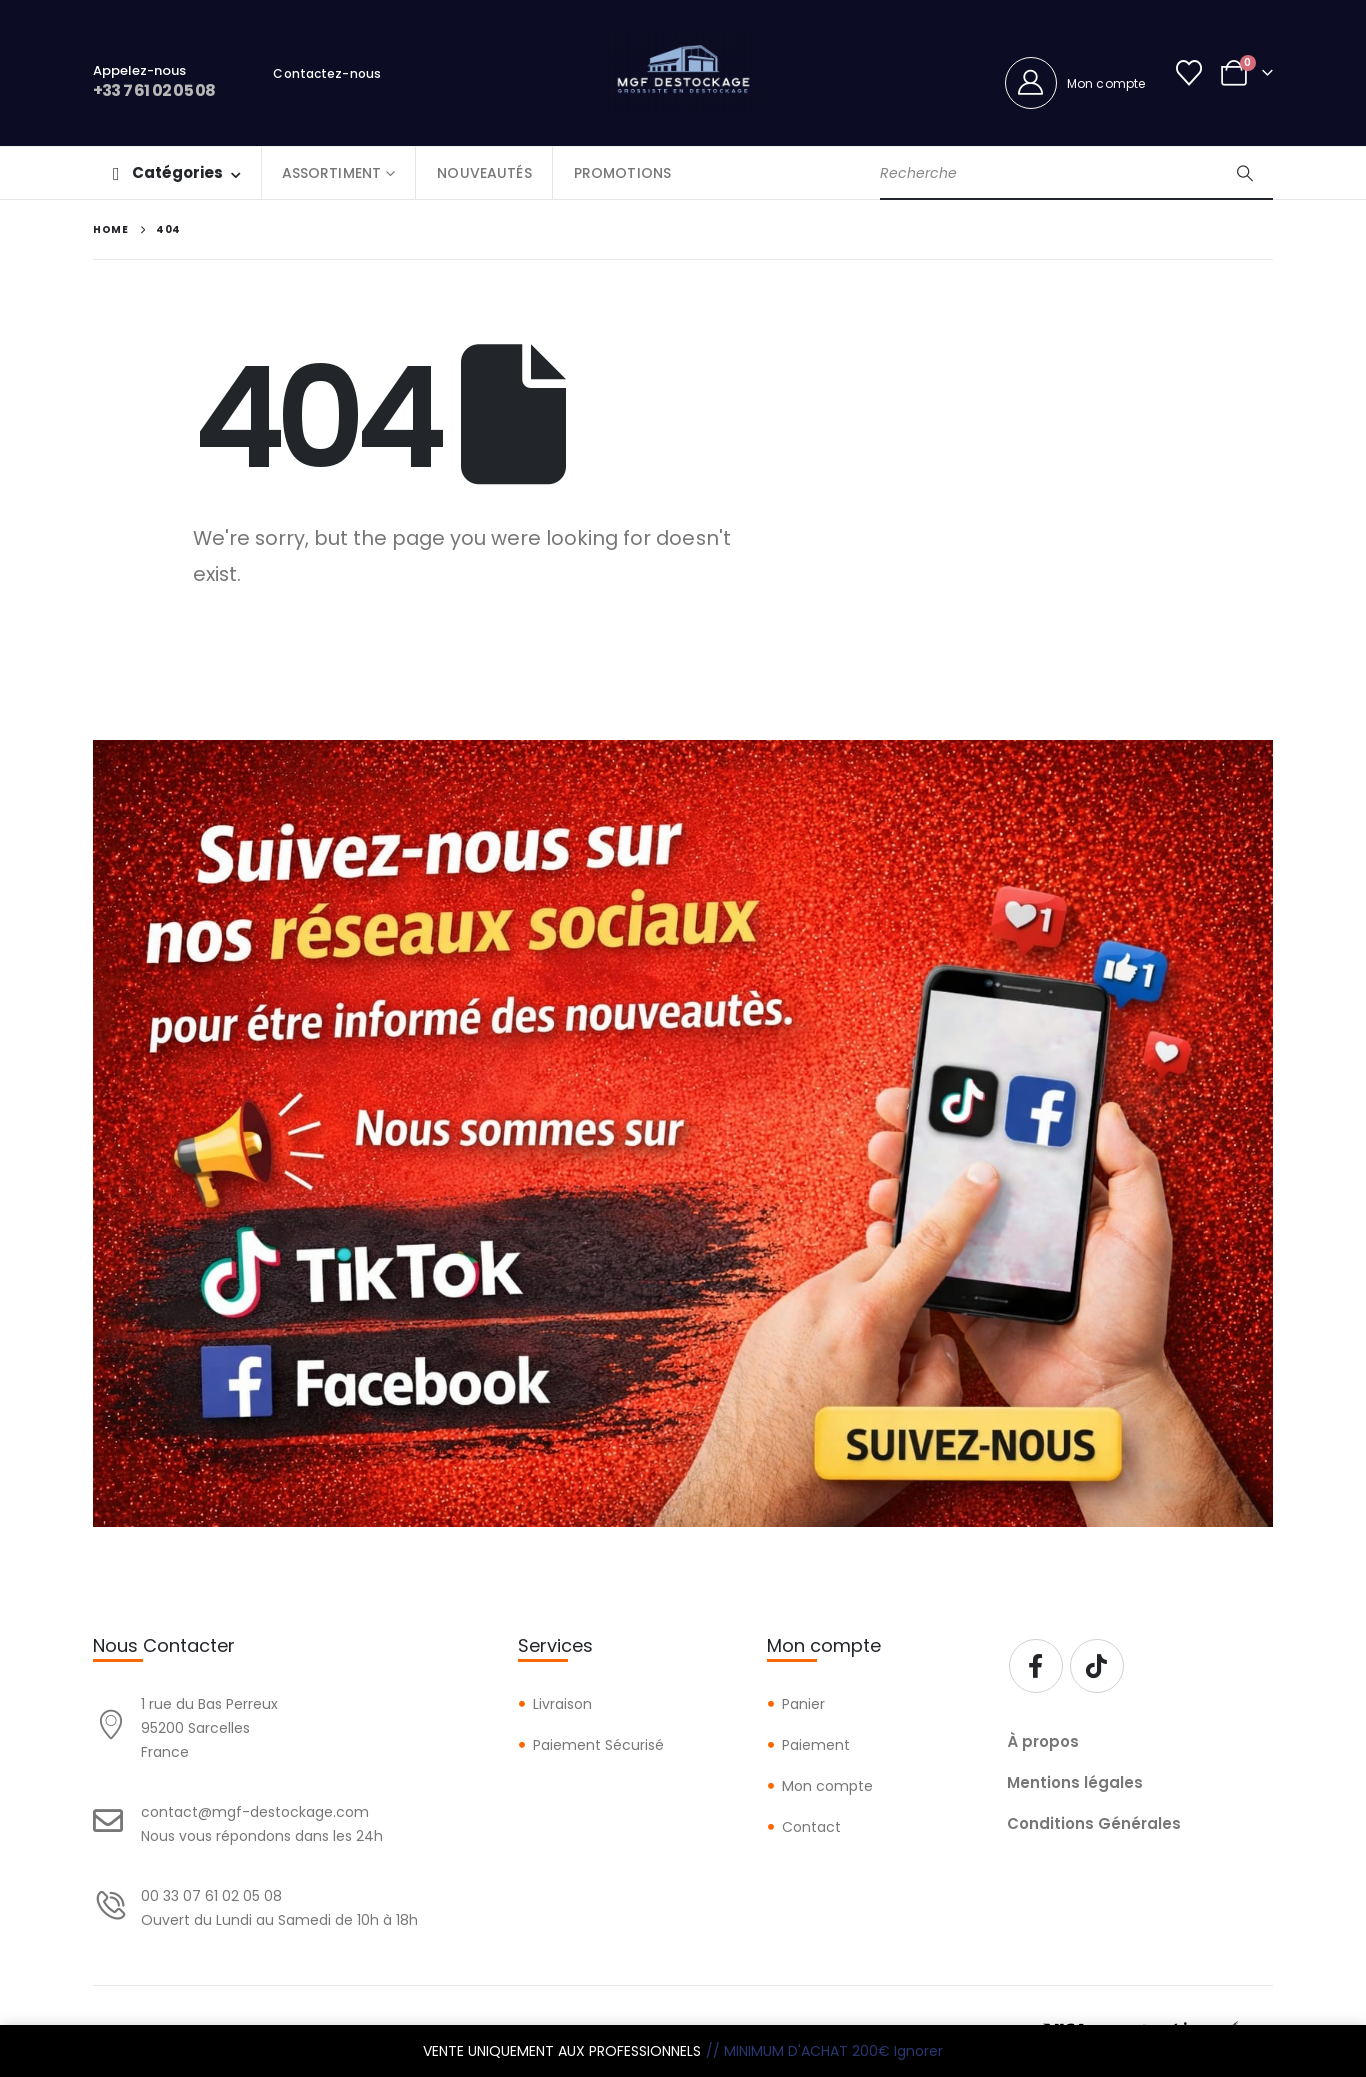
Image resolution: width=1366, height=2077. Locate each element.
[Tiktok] (1097, 1666)
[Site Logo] (683, 73)
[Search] (1245, 173)
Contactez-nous (327, 73)
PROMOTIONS (622, 173)
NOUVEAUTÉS (484, 173)
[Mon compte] (1075, 83)
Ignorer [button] (918, 2051)
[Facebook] (1036, 1666)
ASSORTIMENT (332, 173)
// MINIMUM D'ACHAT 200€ (798, 2051)
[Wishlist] (1189, 73)
